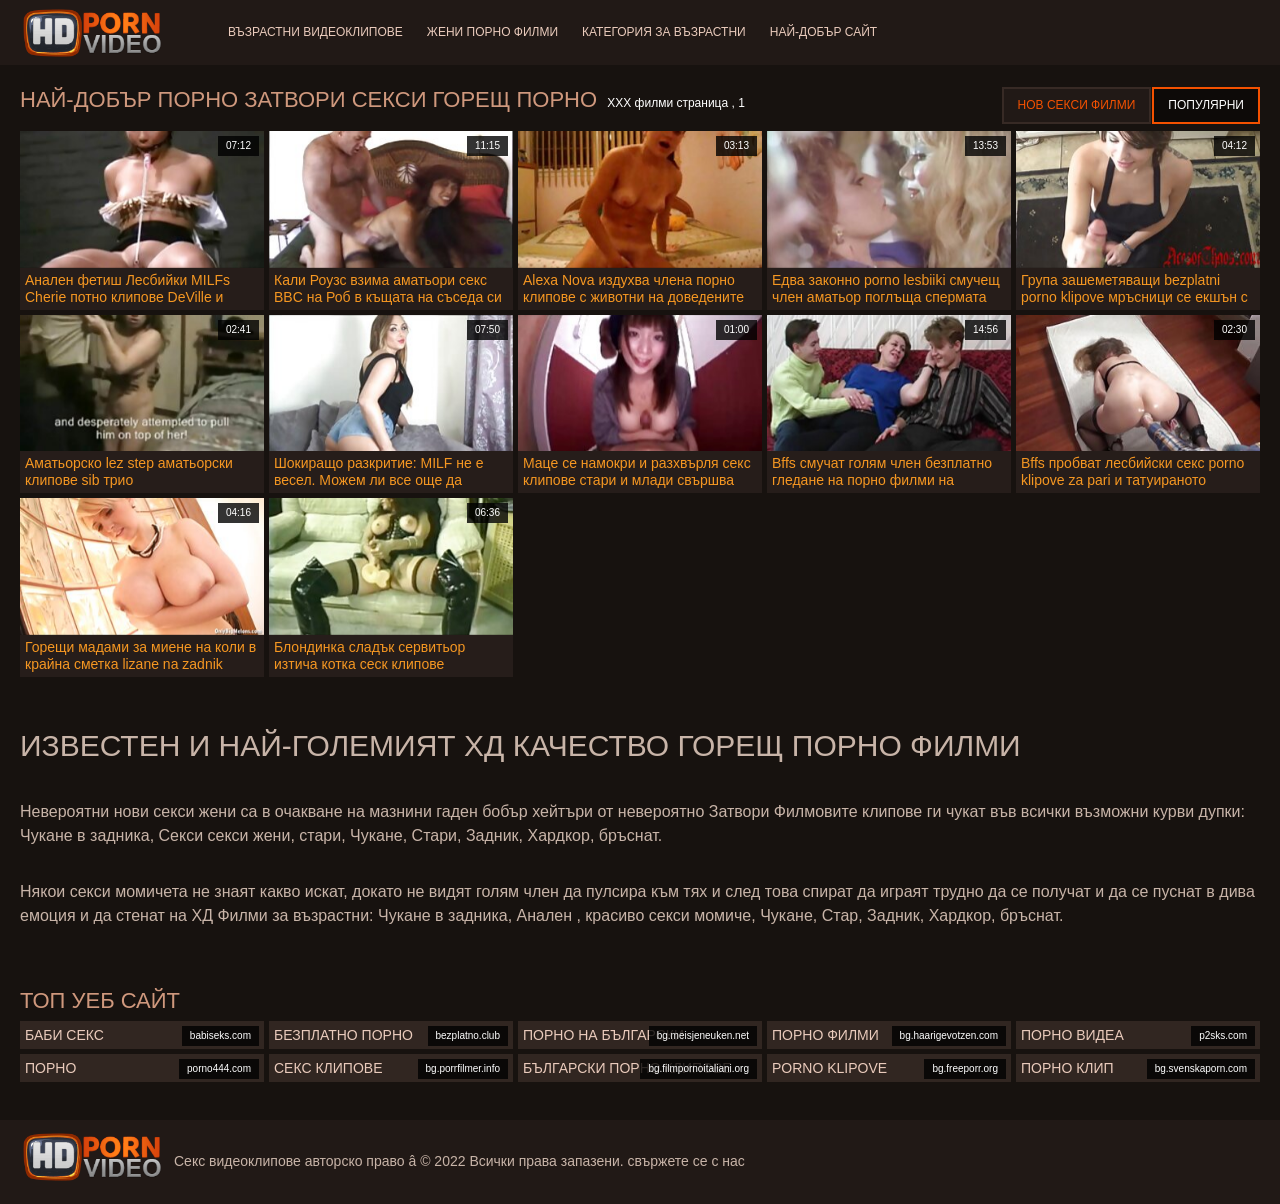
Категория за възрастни (664, 32)
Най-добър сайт (823, 32)
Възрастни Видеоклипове (315, 32)
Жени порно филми (492, 32)
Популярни (1206, 105)
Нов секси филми (1077, 105)
